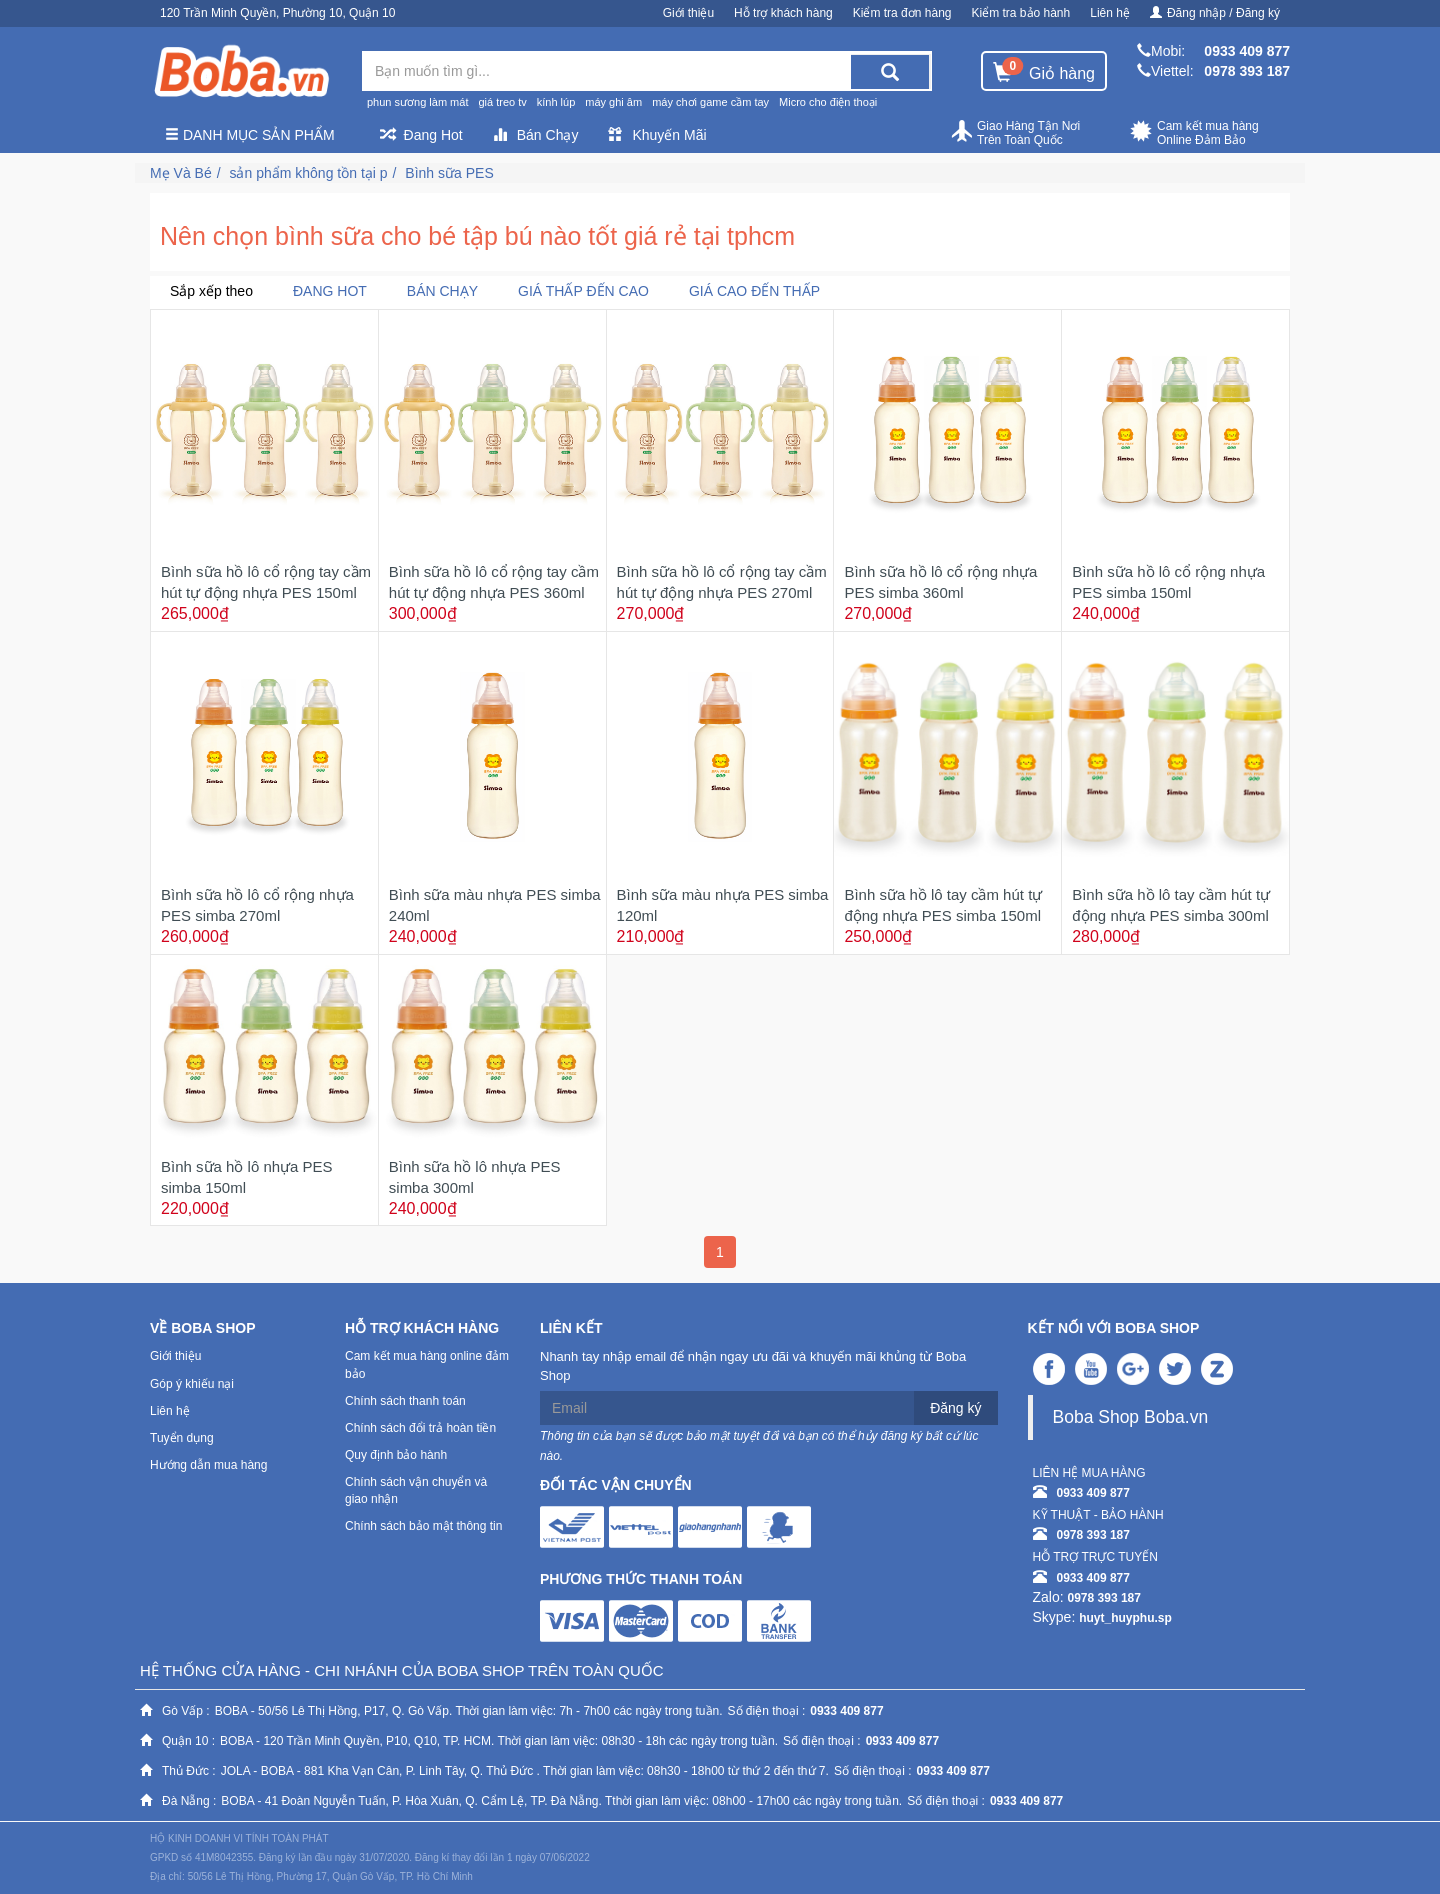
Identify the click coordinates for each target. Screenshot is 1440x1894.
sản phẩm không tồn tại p (308, 173)
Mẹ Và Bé (181, 173)
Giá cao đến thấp (754, 291)
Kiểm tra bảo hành (1021, 13)
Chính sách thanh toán (405, 1401)
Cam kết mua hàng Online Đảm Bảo (1194, 133)
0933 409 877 (1247, 51)
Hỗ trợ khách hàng (783, 13)
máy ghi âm (613, 102)
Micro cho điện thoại (828, 102)
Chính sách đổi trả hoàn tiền (420, 1428)
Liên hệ (1110, 13)
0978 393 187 (1247, 71)
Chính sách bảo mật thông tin (423, 1526)
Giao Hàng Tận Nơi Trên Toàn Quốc (1015, 133)
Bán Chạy (536, 135)
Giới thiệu (688, 13)
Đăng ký (955, 1408)
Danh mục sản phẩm (250, 135)
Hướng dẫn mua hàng (208, 1465)
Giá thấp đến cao (583, 291)
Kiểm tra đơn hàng (902, 13)
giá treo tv (502, 102)
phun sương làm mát (417, 102)
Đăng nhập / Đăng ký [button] (1215, 13)
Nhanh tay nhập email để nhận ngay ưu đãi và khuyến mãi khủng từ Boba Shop (753, 1366)
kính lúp (556, 102)
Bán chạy (442, 291)
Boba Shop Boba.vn (1131, 1417)
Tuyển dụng (182, 1438)
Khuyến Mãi (657, 135)
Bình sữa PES (449, 173)
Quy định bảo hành (396, 1455)
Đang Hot (421, 135)
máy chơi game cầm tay (710, 102)
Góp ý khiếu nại (192, 1384)
